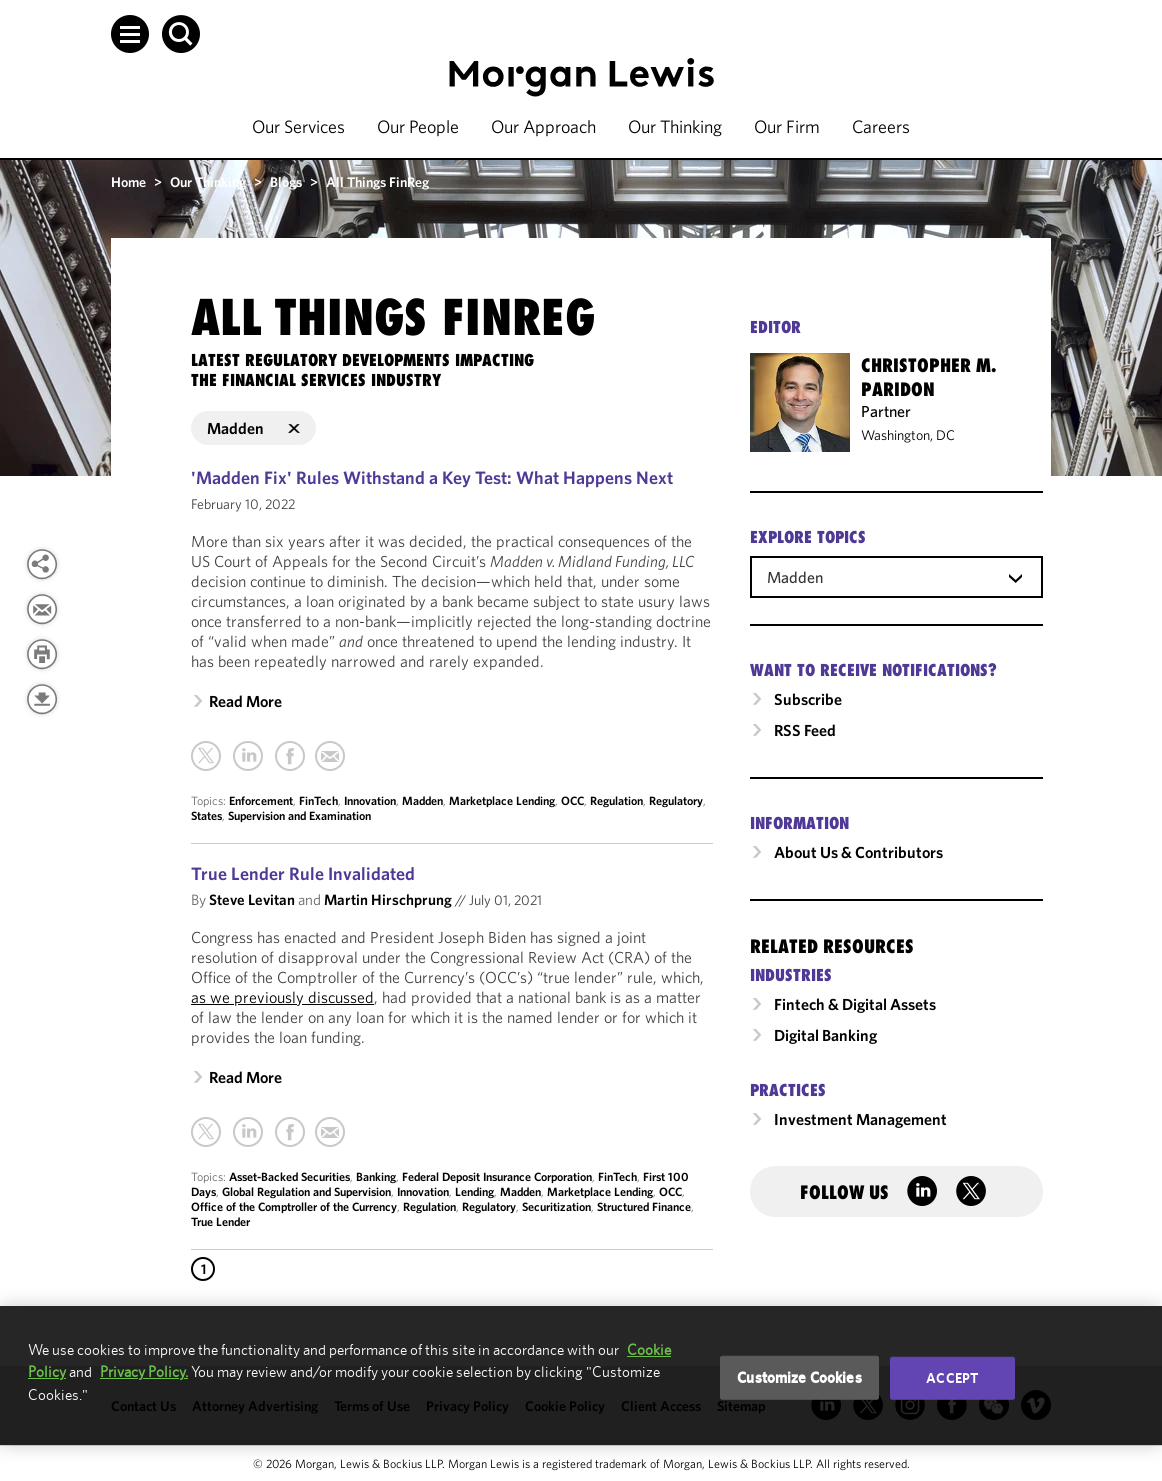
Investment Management (860, 1119)
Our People (418, 126)
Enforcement (261, 800)
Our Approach (543, 126)
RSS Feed (805, 730)
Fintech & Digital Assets (855, 1004)
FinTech (318, 800)
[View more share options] (42, 564)
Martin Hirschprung (388, 899)
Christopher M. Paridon (928, 377)
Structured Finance (644, 1206)
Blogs (286, 182)
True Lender (220, 1221)
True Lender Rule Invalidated (303, 873)
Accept (952, 1378)
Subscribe (808, 699)
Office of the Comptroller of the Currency (294, 1206)
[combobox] (896, 576)
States (206, 815)
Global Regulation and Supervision (306, 1191)
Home (128, 182)
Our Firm (787, 126)
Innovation (370, 800)
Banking (376, 1176)
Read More (245, 701)
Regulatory (676, 800)
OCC (572, 800)
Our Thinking (675, 126)
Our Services (298, 126)
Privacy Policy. (144, 1371)
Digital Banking (825, 1035)
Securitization (556, 1206)
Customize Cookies (799, 1377)
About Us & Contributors (858, 852)
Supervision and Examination (299, 815)
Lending (474, 1191)
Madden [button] (253, 428)
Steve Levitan (252, 899)
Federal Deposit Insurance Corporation (497, 1176)
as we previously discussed (282, 997)
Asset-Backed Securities (289, 1176)
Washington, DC (908, 435)
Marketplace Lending (502, 800)
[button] (130, 34)
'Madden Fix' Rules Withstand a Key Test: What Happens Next (432, 477)
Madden (422, 800)
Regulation (616, 800)
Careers (881, 126)
